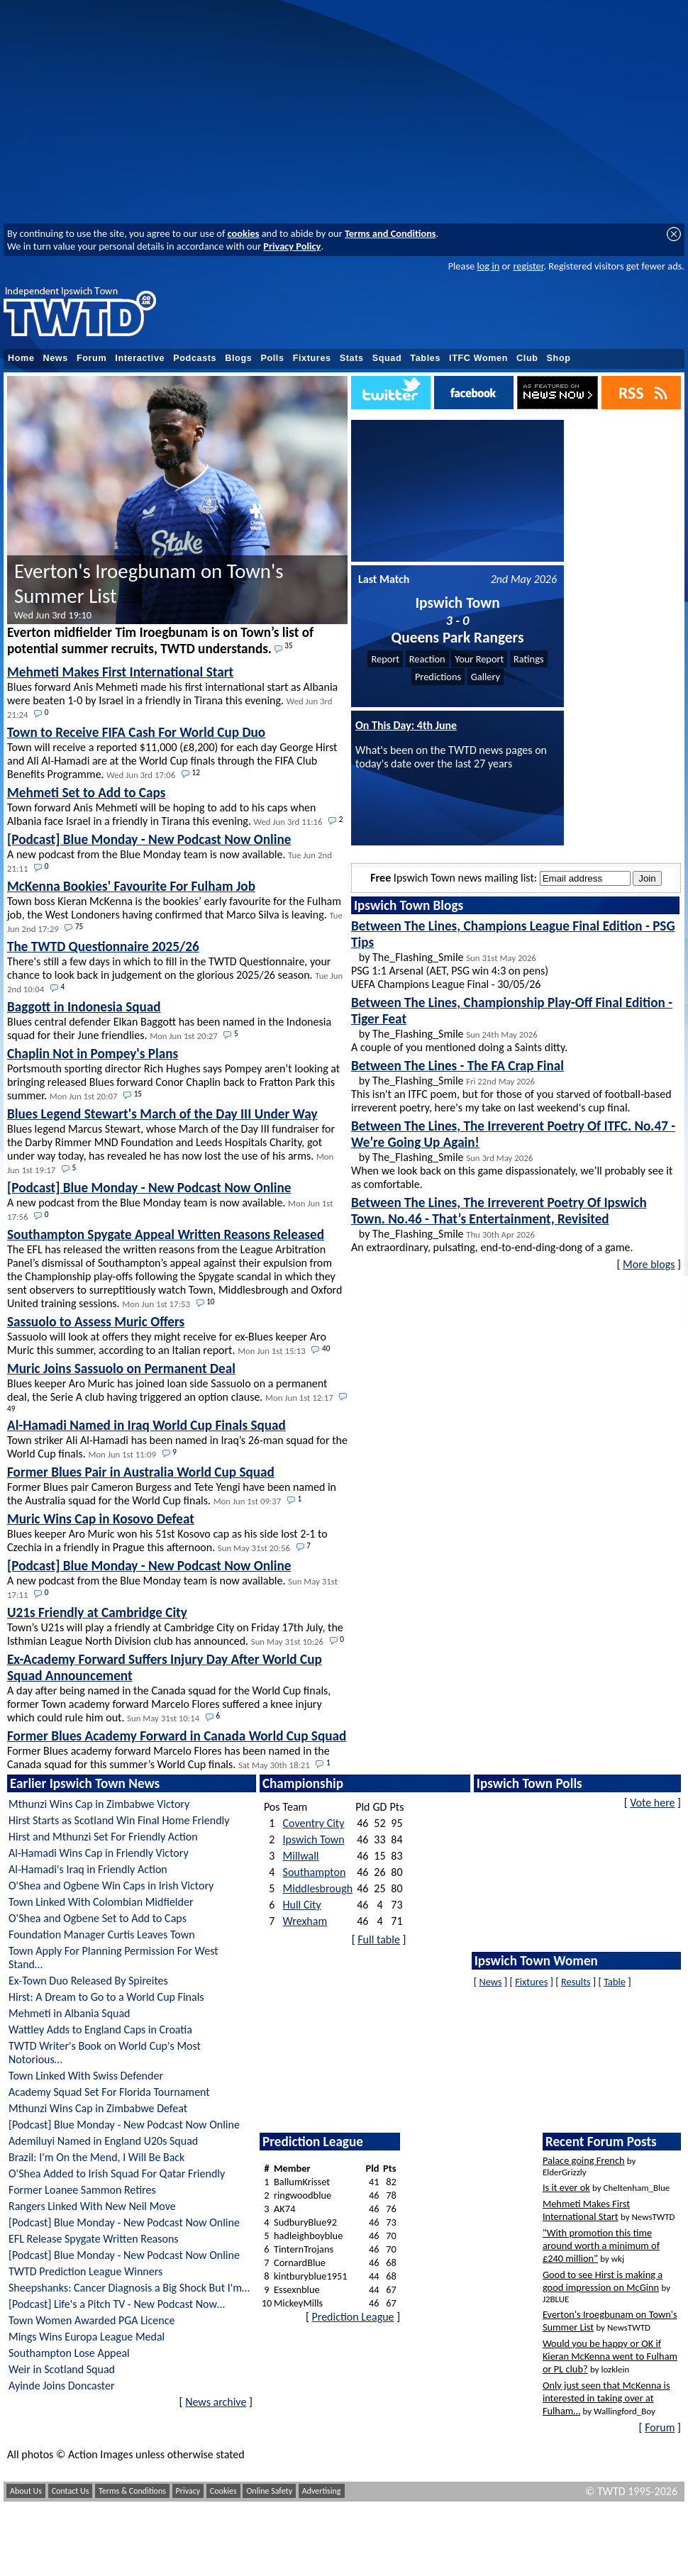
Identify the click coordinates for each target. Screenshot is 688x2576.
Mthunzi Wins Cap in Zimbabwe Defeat (98, 2108)
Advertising (321, 2491)
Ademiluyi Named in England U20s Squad (103, 2141)
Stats (352, 358)
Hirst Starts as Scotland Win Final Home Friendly (119, 1820)
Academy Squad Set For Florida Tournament (109, 2092)
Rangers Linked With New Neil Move (92, 2206)
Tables (425, 358)
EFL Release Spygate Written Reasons (94, 2238)
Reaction (427, 659)
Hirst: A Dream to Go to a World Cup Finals (106, 1997)
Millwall (301, 1855)
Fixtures (312, 358)
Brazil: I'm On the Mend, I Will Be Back (96, 2157)
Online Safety (269, 2491)
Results (576, 1981)
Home (21, 358)
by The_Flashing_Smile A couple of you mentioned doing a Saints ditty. (511, 1024)
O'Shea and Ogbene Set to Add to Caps (98, 1918)
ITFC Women (478, 358)
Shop (559, 358)
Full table (378, 1939)
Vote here (652, 1802)
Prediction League (353, 2317)
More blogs (649, 1264)
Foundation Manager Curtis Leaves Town (102, 1934)
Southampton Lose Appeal (69, 2353)
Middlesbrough (318, 1888)
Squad (387, 358)
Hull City (302, 1904)
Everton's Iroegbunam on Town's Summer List (149, 590)
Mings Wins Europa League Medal (87, 2336)
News (55, 358)
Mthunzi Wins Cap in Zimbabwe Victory (99, 1804)
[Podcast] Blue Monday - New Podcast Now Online (124, 2124)
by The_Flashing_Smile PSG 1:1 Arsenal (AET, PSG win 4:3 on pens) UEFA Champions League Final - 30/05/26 (513, 954)
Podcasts (194, 358)
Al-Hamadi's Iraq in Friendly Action (88, 1869)
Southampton (314, 1872)
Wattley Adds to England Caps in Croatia (100, 2029)
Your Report (479, 659)
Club (527, 358)
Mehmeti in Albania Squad (70, 2013)
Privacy (188, 2491)
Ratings (529, 659)
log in (488, 266)
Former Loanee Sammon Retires (82, 2190)
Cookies (223, 2491)
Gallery (485, 676)
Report (385, 659)
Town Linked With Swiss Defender (86, 2075)
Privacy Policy (292, 246)
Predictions (438, 676)
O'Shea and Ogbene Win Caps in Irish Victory (111, 1885)
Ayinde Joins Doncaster (62, 2385)
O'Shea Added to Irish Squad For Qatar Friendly (117, 2173)
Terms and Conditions (390, 233)
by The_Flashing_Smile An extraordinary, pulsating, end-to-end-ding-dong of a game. (499, 1224)
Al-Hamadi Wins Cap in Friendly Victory (99, 1853)
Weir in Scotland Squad (62, 2369)
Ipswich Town (314, 1839)
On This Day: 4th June (406, 725)
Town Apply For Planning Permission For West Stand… (113, 1957)
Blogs (238, 358)
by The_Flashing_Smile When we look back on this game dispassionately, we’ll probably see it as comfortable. (513, 1154)
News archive (215, 2402)
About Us (26, 2491)
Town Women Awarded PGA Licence (91, 2320)
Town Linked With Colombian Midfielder (101, 1902)
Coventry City (314, 1823)
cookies (244, 233)
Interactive (140, 358)
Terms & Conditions (132, 2491)
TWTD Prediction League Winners (85, 2271)
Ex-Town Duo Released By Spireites (88, 1980)
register (528, 266)
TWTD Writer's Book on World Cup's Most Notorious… (105, 2052)
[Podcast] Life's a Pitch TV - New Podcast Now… (117, 2304)
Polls (272, 358)
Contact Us (70, 2491)
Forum (91, 358)
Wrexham (305, 1921)
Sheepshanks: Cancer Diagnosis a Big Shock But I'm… (129, 2287)
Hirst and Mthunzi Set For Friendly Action (103, 1836)
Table (615, 1981)
